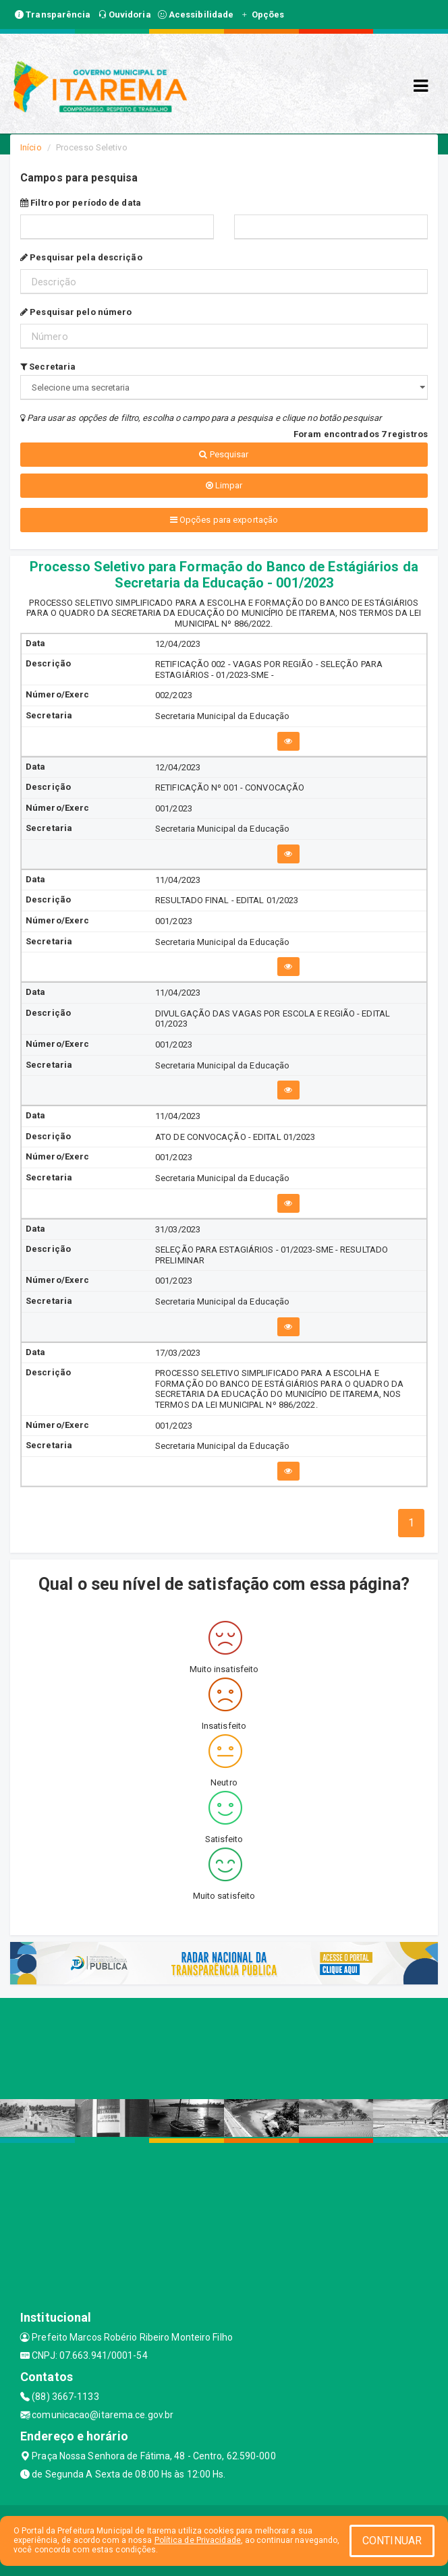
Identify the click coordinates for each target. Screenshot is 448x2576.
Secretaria (48, 367)
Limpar (224, 485)
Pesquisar (223, 454)
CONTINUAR (392, 2540)
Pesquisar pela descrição (81, 257)
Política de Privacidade (198, 2540)
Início (31, 147)
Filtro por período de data (80, 203)
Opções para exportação (224, 520)
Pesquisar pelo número (76, 312)
